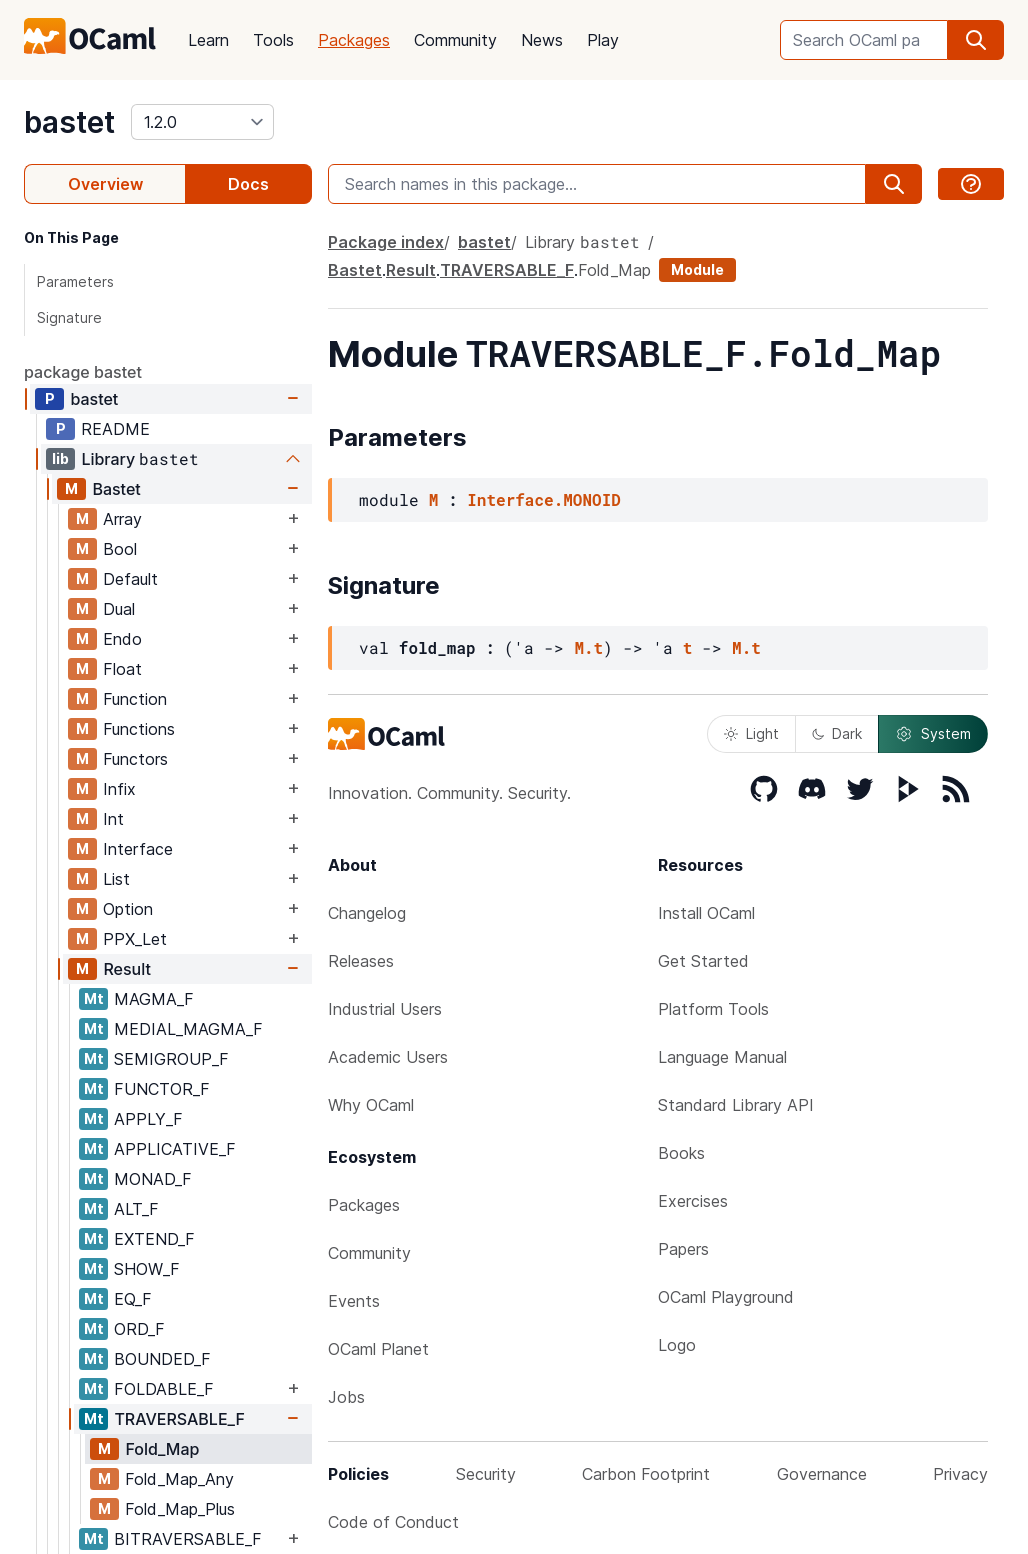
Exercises (693, 1201)
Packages (354, 40)
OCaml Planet (378, 1349)
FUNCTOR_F (162, 1089)
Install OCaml (706, 913)
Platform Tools (713, 1009)
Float (122, 669)
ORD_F (139, 1329)
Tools (273, 40)
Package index (386, 242)
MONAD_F (153, 1179)
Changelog (367, 913)
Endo (122, 639)
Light (751, 733)
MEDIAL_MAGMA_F (188, 1029)
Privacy (960, 1474)
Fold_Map (162, 1449)
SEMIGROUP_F (171, 1059)
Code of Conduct (393, 1522)
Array (122, 519)
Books (681, 1153)
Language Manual (722, 1057)
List (116, 879)
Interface (138, 849)
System (933, 734)
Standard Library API (736, 1105)
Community (455, 40)
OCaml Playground (726, 1297)
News (542, 40)
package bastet (83, 372)
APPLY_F (148, 1119)
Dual (119, 609)
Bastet (116, 489)
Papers (683, 1249)
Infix (119, 789)
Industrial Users (385, 1009)
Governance (822, 1474)
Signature (69, 317)
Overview (105, 184)
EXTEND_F (154, 1239)
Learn (208, 40)
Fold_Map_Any (179, 1479)
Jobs (346, 1397)
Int (113, 819)
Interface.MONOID (544, 499)
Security (486, 1474)
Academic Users (388, 1057)
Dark (837, 733)
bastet (69, 122)
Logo (677, 1345)
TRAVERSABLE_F (179, 1419)
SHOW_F (147, 1269)
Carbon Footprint (646, 1474)
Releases (361, 961)
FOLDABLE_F (164, 1389)
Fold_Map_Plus (180, 1509)
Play (603, 40)
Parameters (75, 281)
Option (128, 909)
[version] (202, 122)
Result (127, 969)
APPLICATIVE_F (175, 1149)
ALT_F (136, 1209)
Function (135, 699)
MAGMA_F (154, 999)
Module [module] (697, 269)
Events (354, 1301)
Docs (248, 184)
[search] (976, 40)
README (115, 429)
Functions (139, 729)
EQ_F (133, 1299)
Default (130, 579)
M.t (588, 647)
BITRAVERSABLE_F (188, 1539)
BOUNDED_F (162, 1359)
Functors (135, 759)
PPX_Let (135, 939)
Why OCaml (371, 1105)
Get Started (703, 961)
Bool (120, 549)
